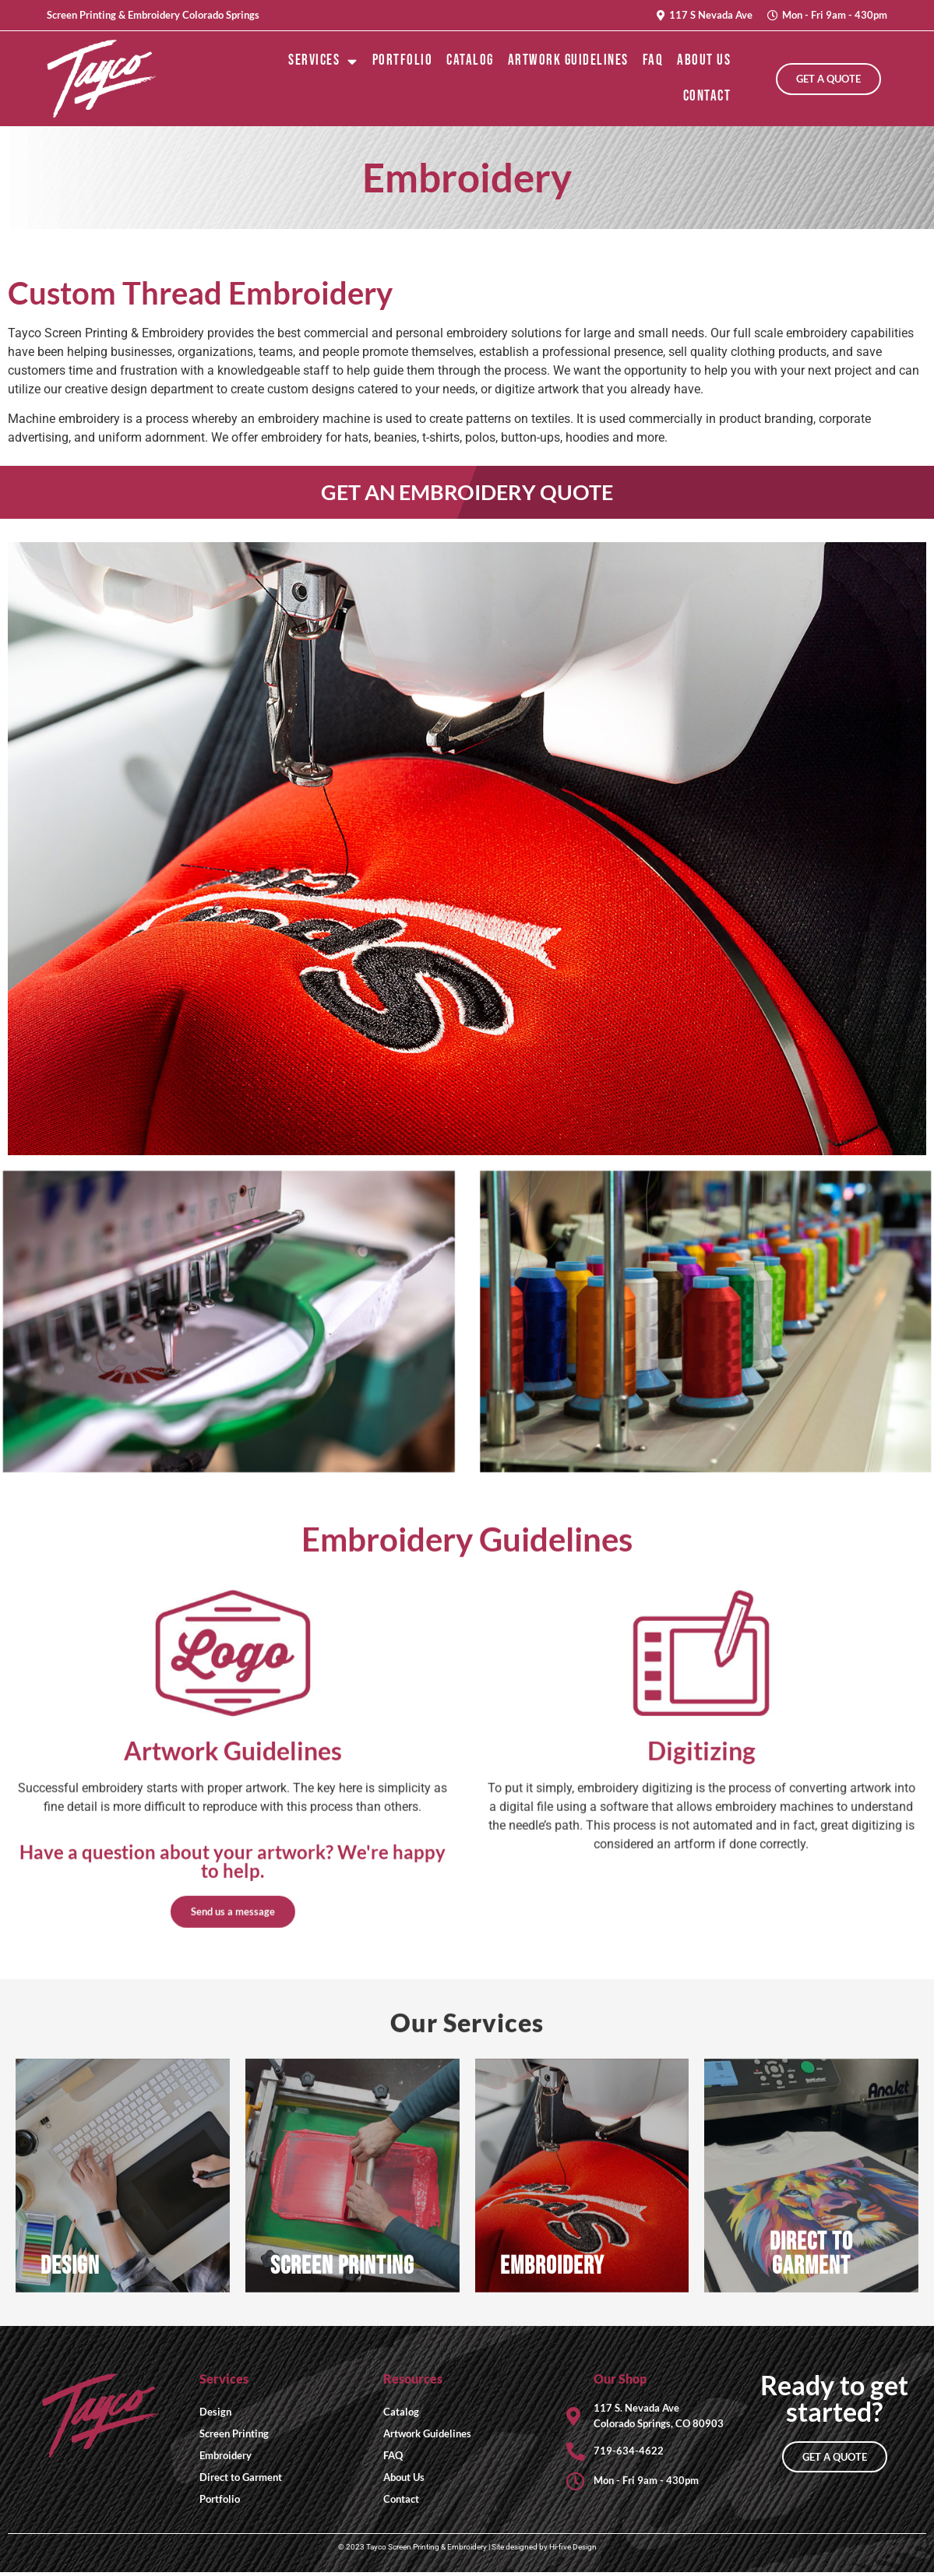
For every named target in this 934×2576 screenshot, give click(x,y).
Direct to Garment (240, 2480)
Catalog (470, 60)
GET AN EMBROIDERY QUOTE (467, 493)
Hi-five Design (573, 2550)
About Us (704, 60)
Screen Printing (234, 2436)
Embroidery (225, 2458)
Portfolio (402, 60)
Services (323, 61)
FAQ (653, 60)
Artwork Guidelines (568, 60)
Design (215, 2415)
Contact (707, 96)
